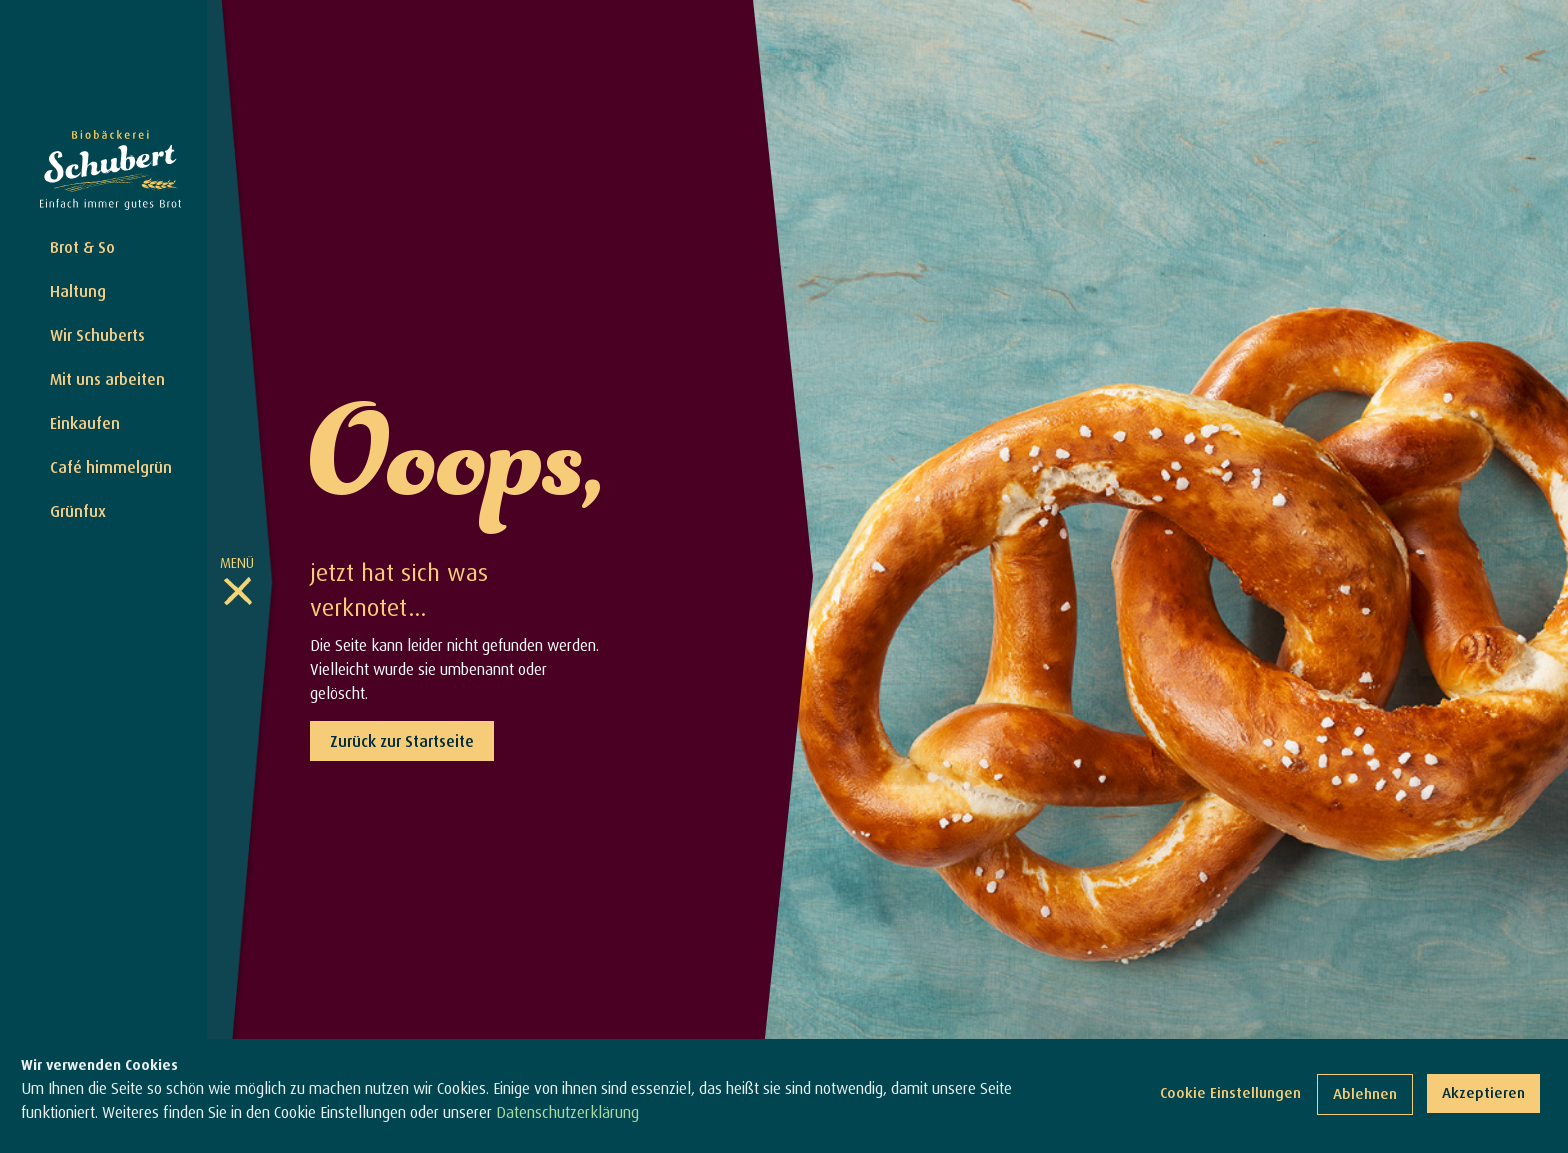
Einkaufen (85, 423)
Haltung (78, 291)
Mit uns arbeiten (107, 379)
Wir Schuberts (97, 335)
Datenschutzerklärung (567, 1115)
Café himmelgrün (111, 467)
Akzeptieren (1483, 1096)
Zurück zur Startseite (402, 741)
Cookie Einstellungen (1230, 1096)
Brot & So (82, 247)
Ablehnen (1365, 1097)
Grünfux (78, 511)
